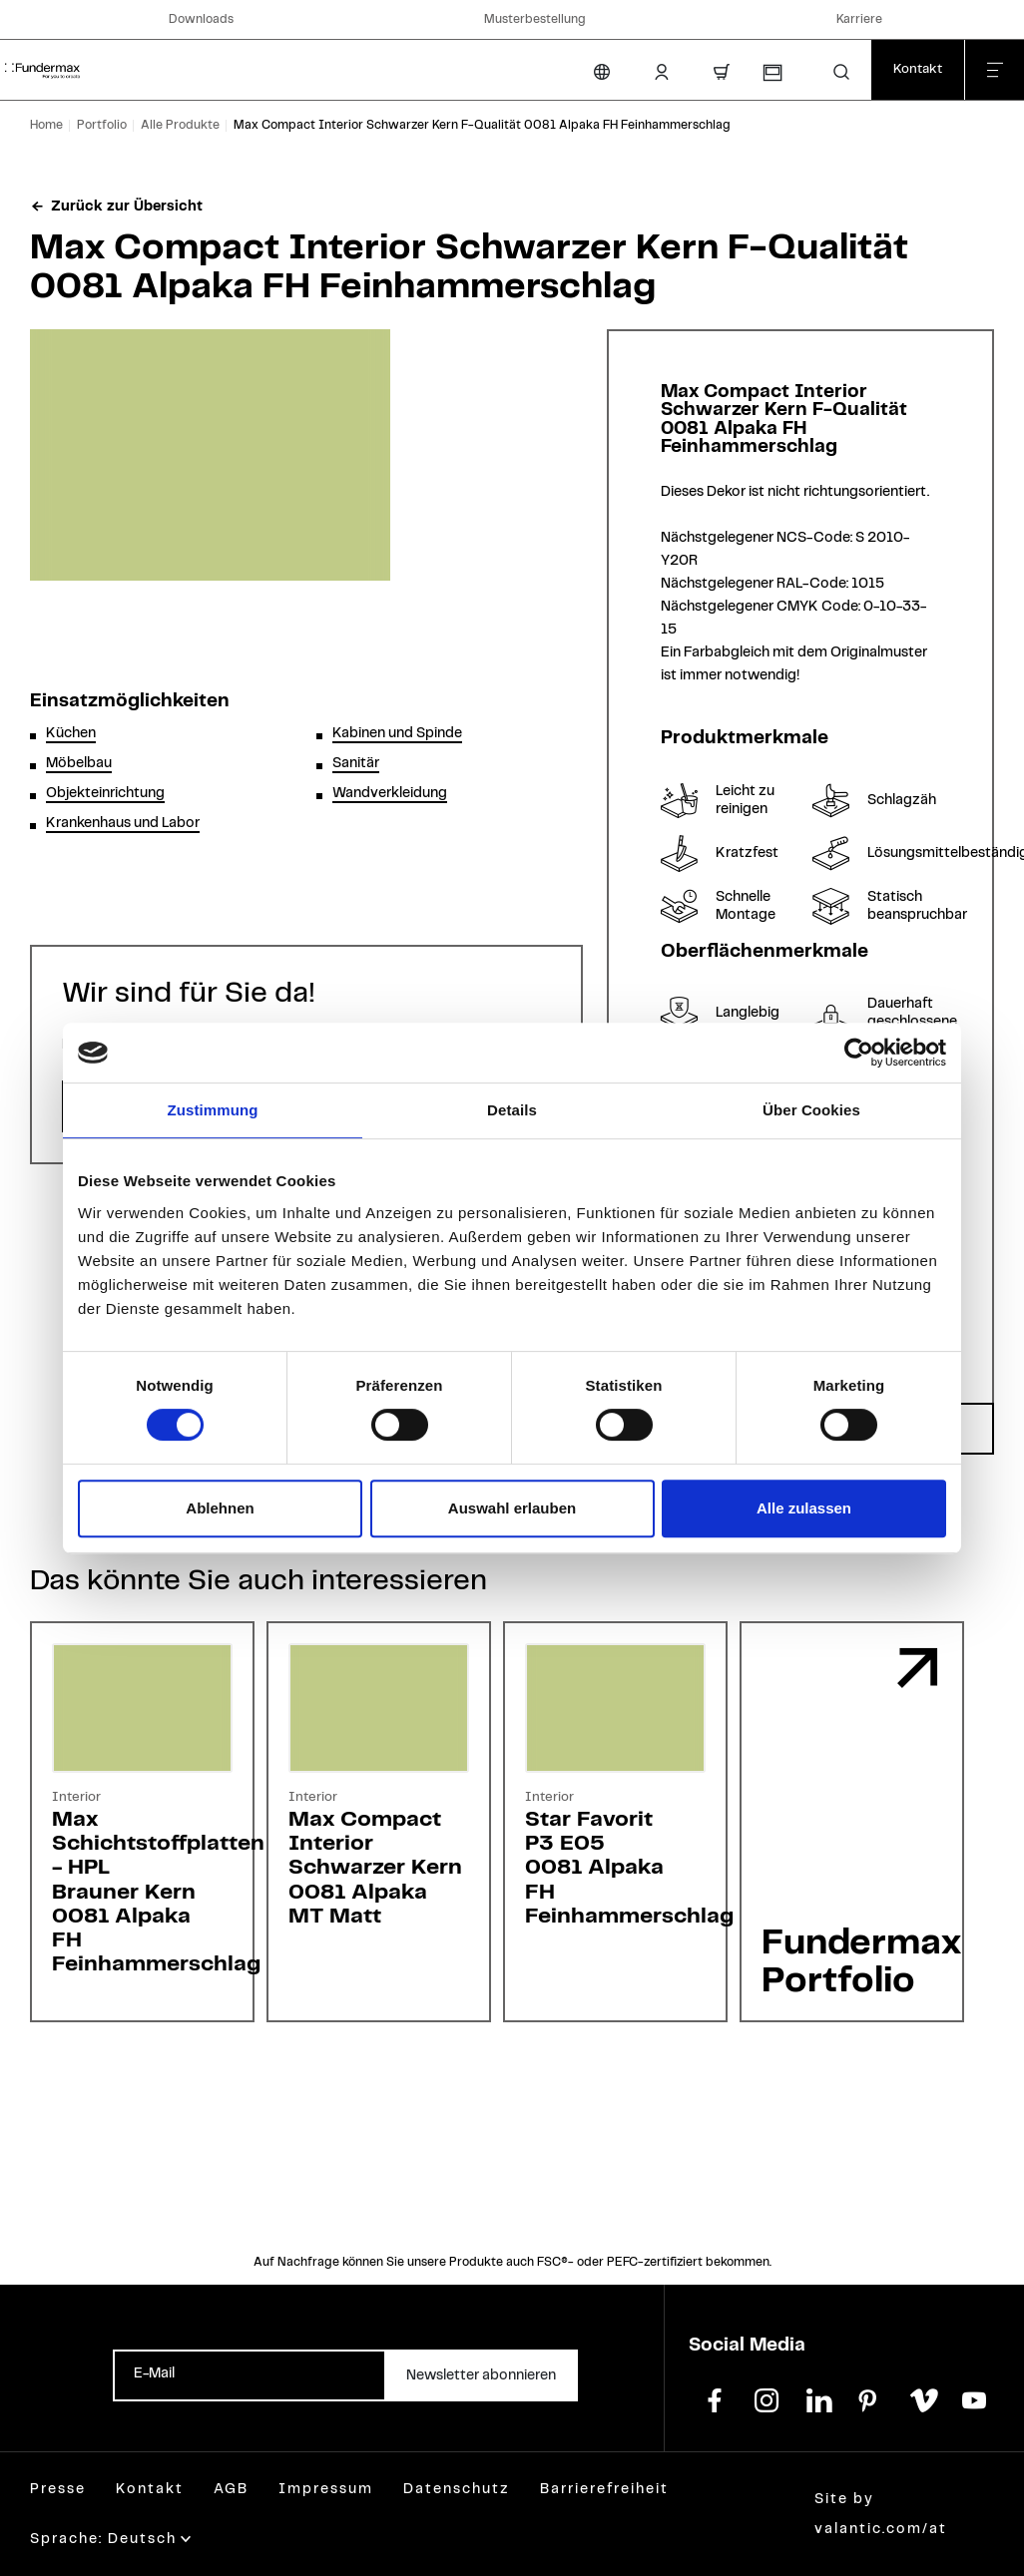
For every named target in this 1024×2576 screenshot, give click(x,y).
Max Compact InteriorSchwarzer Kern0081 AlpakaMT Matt (375, 1868)
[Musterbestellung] (771, 73)
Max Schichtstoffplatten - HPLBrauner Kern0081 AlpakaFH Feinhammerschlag (158, 1891)
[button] (841, 72)
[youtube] (974, 2398)
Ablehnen (220, 1508)
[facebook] (715, 2398)
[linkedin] (818, 2398)
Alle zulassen (804, 1508)
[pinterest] (870, 2398)
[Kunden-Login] (662, 72)
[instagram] (766, 2398)
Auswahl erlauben (512, 1508)
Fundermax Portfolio (861, 1962)
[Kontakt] (917, 70)
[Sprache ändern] (602, 72)
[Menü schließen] (994, 70)
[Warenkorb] (722, 72)
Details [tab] (512, 1109)
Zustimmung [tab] (213, 1109)
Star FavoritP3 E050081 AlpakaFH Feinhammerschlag (629, 1868)
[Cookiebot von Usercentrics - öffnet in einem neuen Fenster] (858, 1053)
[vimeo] (922, 2398)
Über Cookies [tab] (811, 1109)
